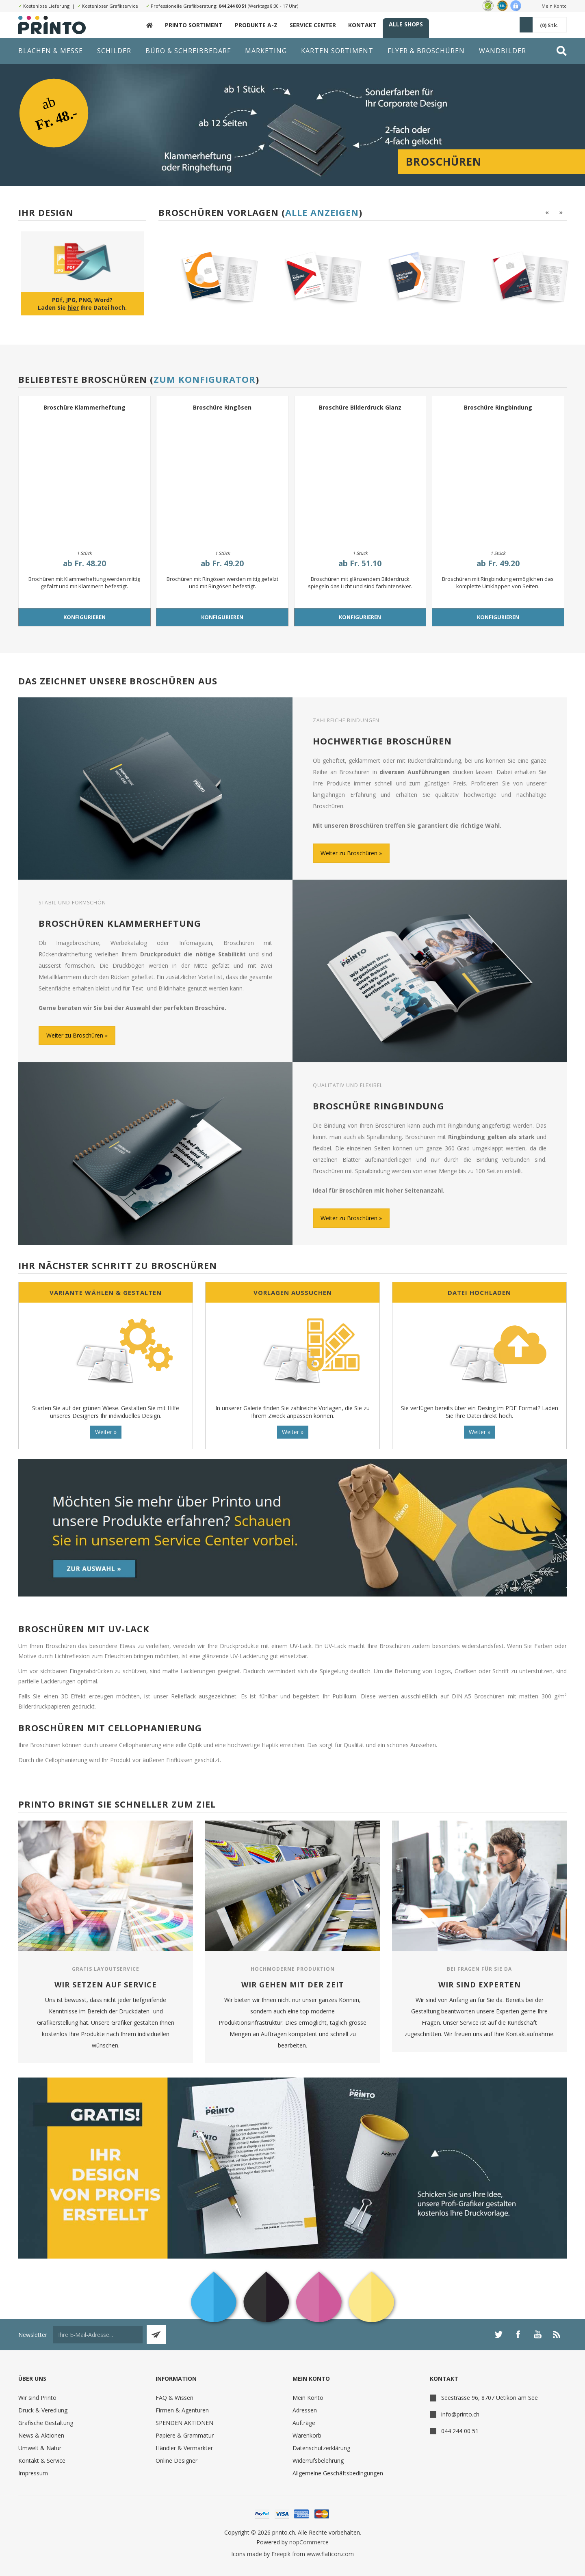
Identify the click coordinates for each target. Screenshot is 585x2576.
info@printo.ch (460, 2414)
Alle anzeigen (322, 212)
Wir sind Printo (37, 2397)
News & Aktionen (41, 2435)
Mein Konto (554, 6)
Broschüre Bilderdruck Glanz (360, 407)
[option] (207, 276)
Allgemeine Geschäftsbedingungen (337, 2473)
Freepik (280, 2554)
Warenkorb (306, 2435)
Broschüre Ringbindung (498, 407)
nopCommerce (309, 2542)
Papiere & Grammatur (185, 2435)
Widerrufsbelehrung (318, 2460)
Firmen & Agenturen (182, 2410)
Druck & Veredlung (42, 2410)
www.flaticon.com (330, 2554)
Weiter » (106, 1432)
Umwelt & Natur (39, 2448)
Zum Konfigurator (205, 379)
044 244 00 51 (233, 6)
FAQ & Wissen (174, 2397)
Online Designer (176, 2460)
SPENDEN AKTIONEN (184, 2423)
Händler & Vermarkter (184, 2448)
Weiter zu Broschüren (349, 853)
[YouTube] (537, 2334)
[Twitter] (498, 2334)
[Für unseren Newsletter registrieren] (98, 2334)
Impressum (33, 2473)
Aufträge (303, 2423)
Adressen (304, 2410)
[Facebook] (517, 2334)
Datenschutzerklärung (321, 2448)
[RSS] (556, 2334)
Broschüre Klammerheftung (84, 407)
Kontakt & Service (41, 2460)
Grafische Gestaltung (45, 2423)
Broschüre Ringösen (222, 407)
